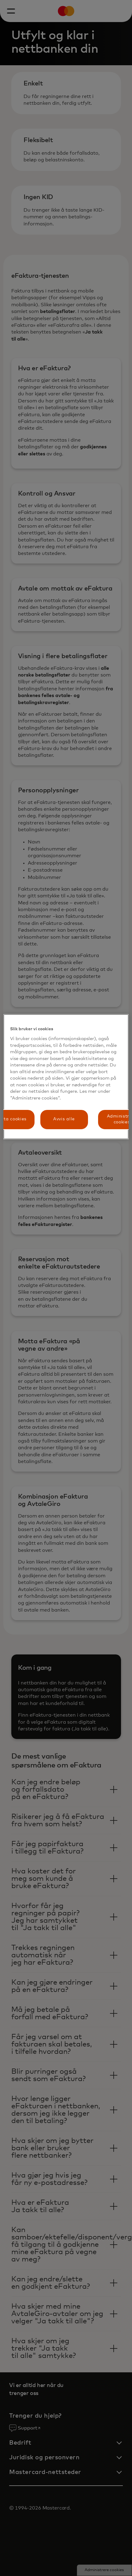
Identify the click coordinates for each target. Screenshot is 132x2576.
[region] (66, 1076)
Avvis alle (64, 1119)
